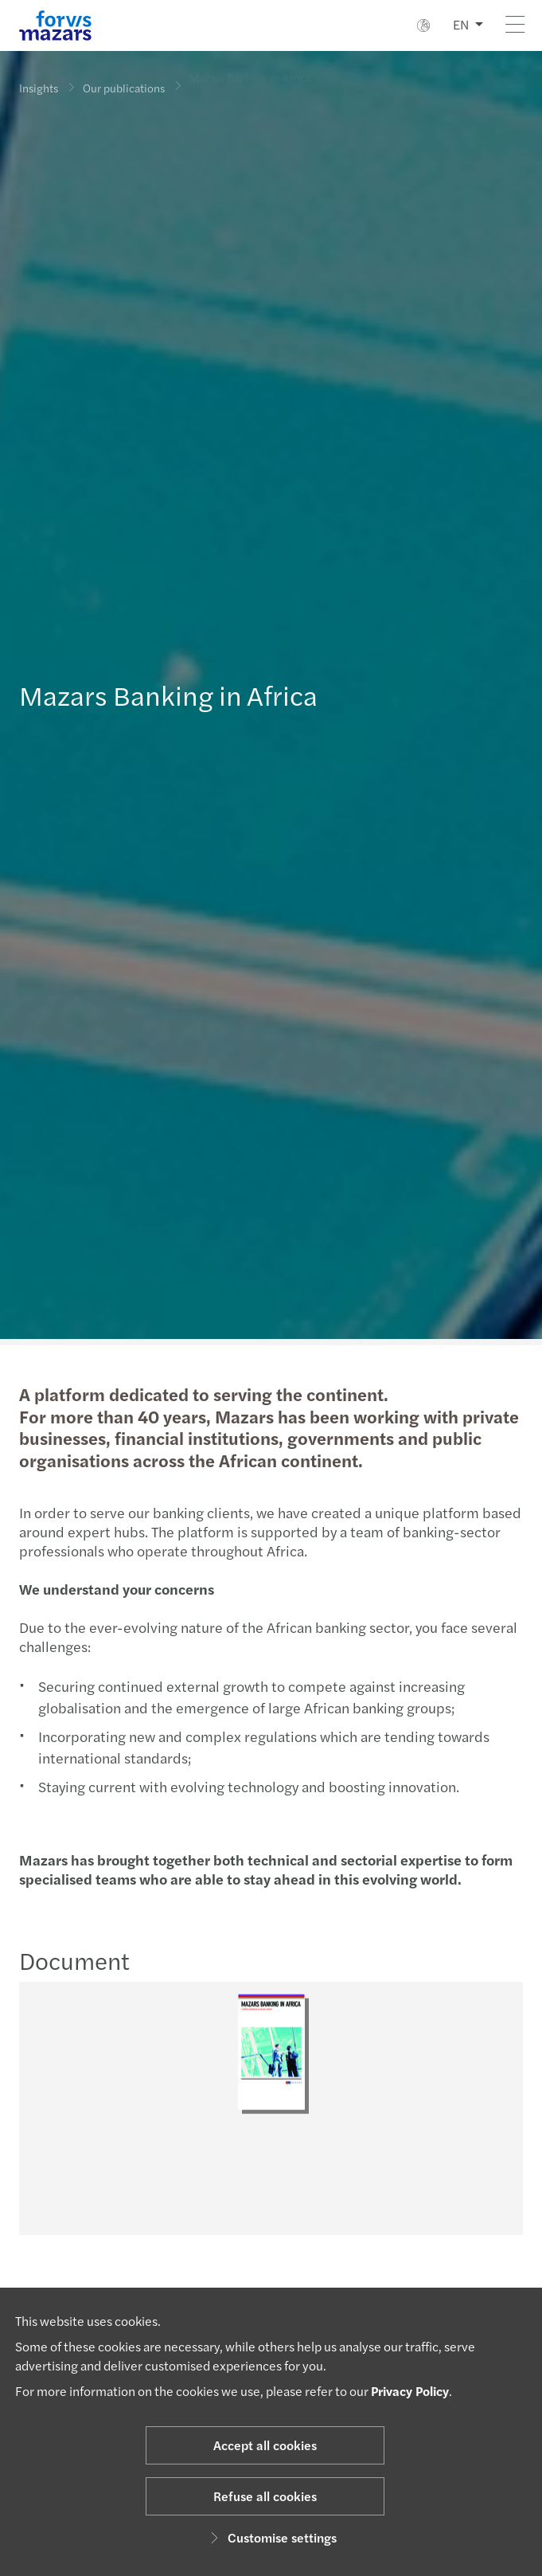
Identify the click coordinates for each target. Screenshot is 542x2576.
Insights (38, 88)
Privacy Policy (410, 2391)
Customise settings (271, 2537)
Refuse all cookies (265, 2496)
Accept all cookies (265, 2445)
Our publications (124, 84)
